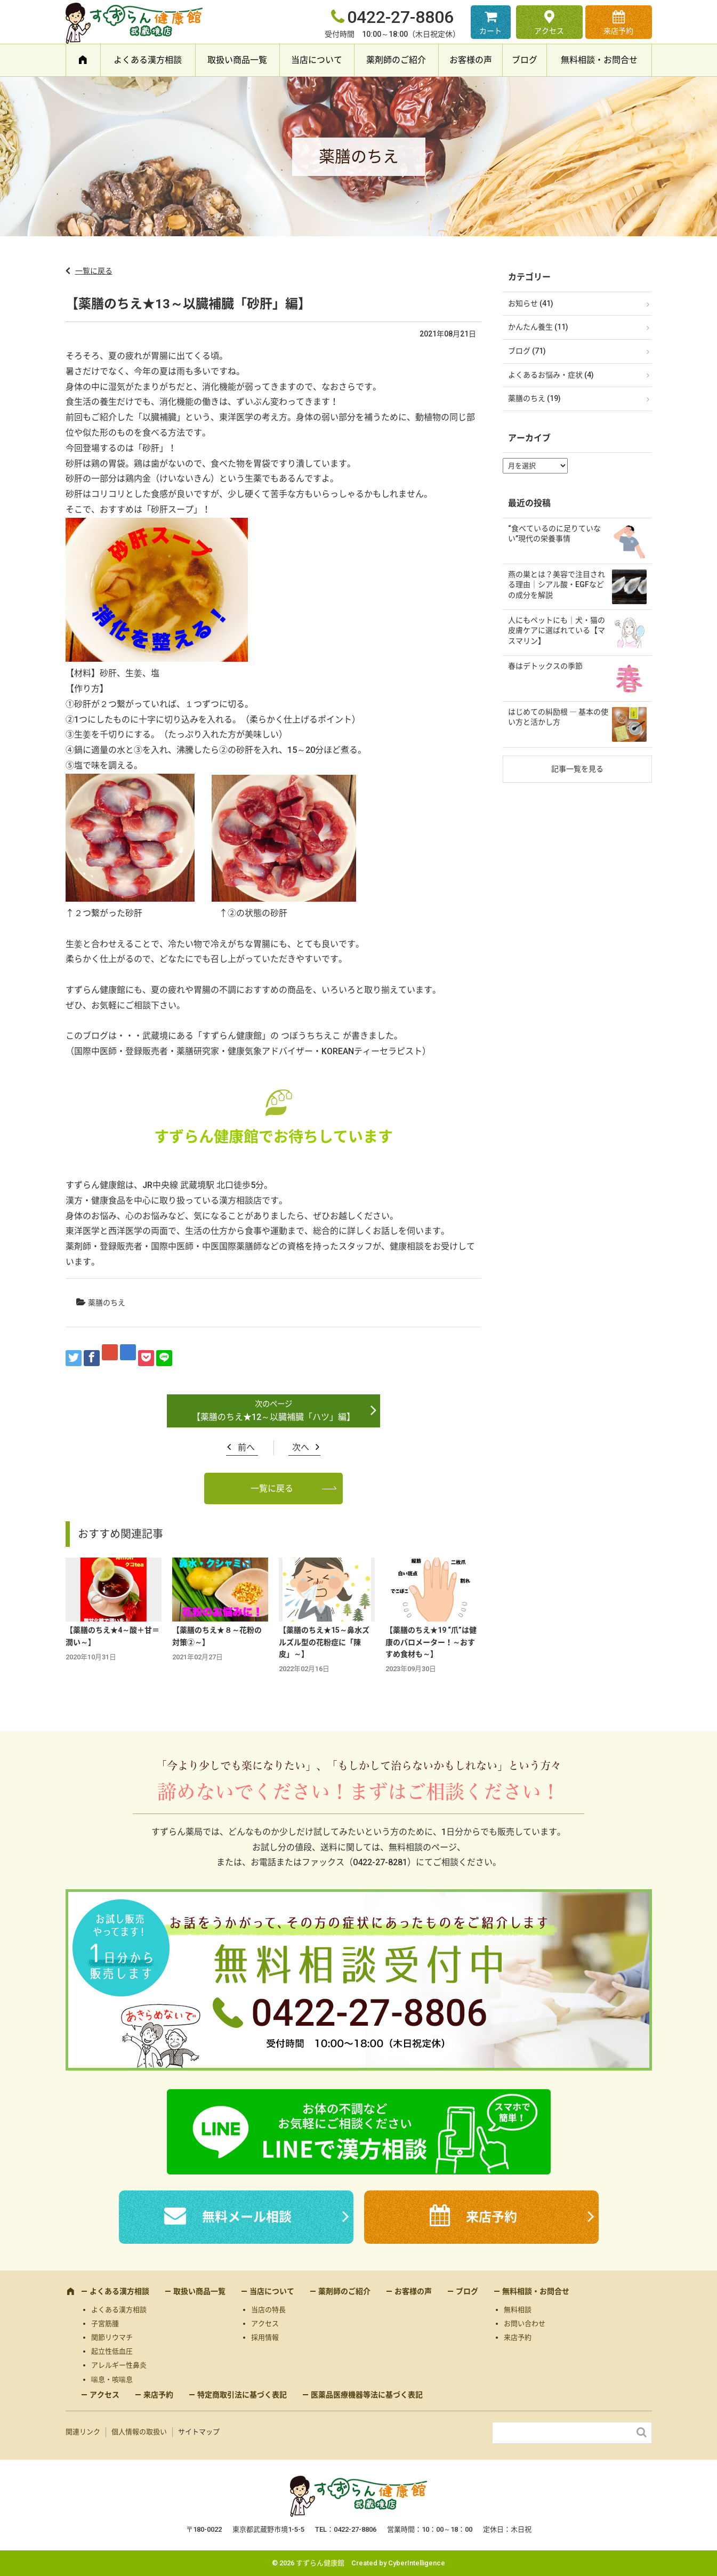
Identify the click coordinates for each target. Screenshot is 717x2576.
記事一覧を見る (577, 769)
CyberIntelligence (416, 2563)
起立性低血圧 (112, 2351)
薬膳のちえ (106, 1302)
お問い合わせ (524, 2324)
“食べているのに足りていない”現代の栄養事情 (554, 533)
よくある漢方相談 (148, 60)
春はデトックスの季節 (545, 666)
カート (490, 31)
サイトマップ (199, 2432)
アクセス (549, 31)
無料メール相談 (247, 2217)
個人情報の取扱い (139, 2432)
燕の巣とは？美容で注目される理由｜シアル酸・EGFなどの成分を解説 (556, 584)
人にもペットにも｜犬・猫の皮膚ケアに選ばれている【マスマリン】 (556, 630)
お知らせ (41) (530, 303)
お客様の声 (470, 60)
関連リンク (83, 2432)
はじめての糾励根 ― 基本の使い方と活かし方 (558, 717)
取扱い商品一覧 (237, 60)
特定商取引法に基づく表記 (242, 2394)
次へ (300, 1447)
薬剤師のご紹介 (396, 60)
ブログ (524, 60)
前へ (246, 1447)
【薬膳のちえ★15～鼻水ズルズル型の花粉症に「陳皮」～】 (324, 1642)
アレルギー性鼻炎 (119, 2365)
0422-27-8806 (400, 17)
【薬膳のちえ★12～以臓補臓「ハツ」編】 (273, 1417)
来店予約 (618, 31)
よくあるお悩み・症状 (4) (551, 375)
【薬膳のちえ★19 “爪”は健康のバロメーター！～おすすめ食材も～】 (431, 1642)
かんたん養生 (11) (538, 327)
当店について (316, 60)
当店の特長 (268, 2310)
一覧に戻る (93, 271)
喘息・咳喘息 (112, 2380)
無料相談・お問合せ (599, 60)
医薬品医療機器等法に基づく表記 (367, 2394)
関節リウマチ (112, 2337)
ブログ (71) (527, 351)
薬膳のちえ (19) (534, 398)
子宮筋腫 (105, 2324)
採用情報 (265, 2337)
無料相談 (517, 2310)
